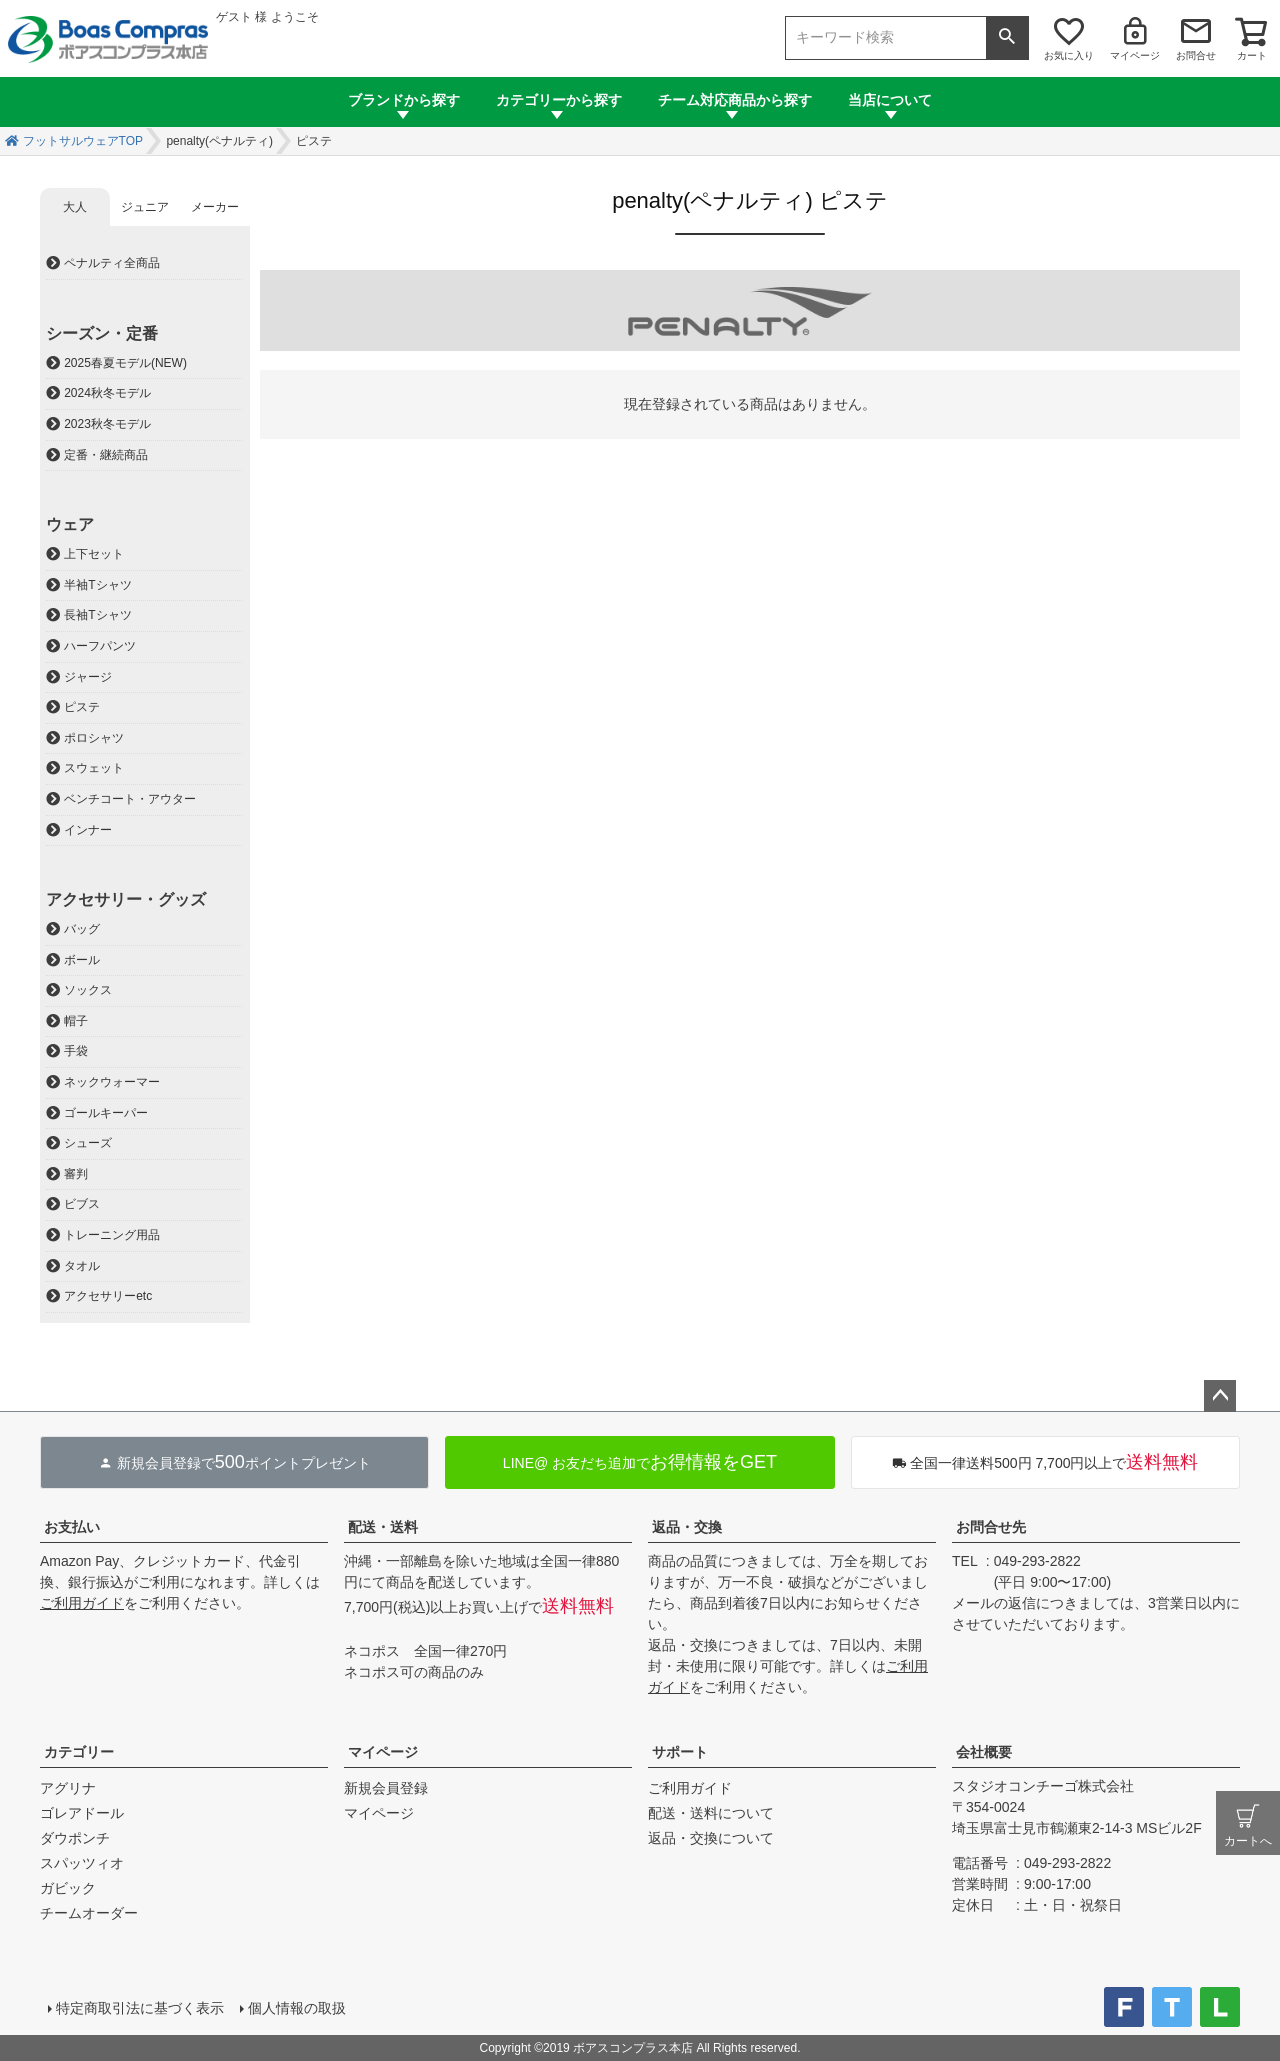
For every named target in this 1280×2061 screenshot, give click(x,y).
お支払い (72, 1527)
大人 (75, 207)
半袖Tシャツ (97, 585)
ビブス (82, 1204)
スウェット (94, 768)
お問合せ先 (991, 1527)
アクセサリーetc (108, 1296)
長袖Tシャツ (97, 615)
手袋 (76, 1051)
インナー (88, 830)
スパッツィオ (82, 1863)
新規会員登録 (386, 1788)
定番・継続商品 (106, 455)
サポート (680, 1752)
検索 (1007, 38)
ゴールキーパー (106, 1113)
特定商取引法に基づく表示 (140, 2008)
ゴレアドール (82, 1813)
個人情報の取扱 (297, 2008)
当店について (890, 100)
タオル (82, 1266)
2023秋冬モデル (107, 424)
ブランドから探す (404, 100)
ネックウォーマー (112, 1082)
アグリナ (68, 1788)
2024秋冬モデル (107, 393)
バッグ (82, 929)
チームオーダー (89, 1913)
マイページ (1135, 55)
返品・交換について (711, 1838)
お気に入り (1069, 55)
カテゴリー (79, 1752)
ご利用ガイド (82, 1603)
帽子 (76, 1021)
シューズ (88, 1143)
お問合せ (1196, 55)
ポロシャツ (94, 738)
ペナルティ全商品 (112, 263)
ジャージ (88, 677)
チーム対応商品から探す (735, 100)
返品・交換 (687, 1527)
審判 (76, 1174)
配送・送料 (383, 1527)
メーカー (215, 207)
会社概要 (984, 1752)
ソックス (88, 990)
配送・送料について (711, 1813)
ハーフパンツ (100, 646)
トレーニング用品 (112, 1235)
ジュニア (145, 207)
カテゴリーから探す (559, 100)
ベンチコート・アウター (130, 799)
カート (1252, 55)
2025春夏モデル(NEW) (125, 363)
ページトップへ (1220, 1396)
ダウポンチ (75, 1838)
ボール (82, 960)
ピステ (82, 707)
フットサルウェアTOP (83, 141)
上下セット (94, 554)
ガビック (68, 1888)
